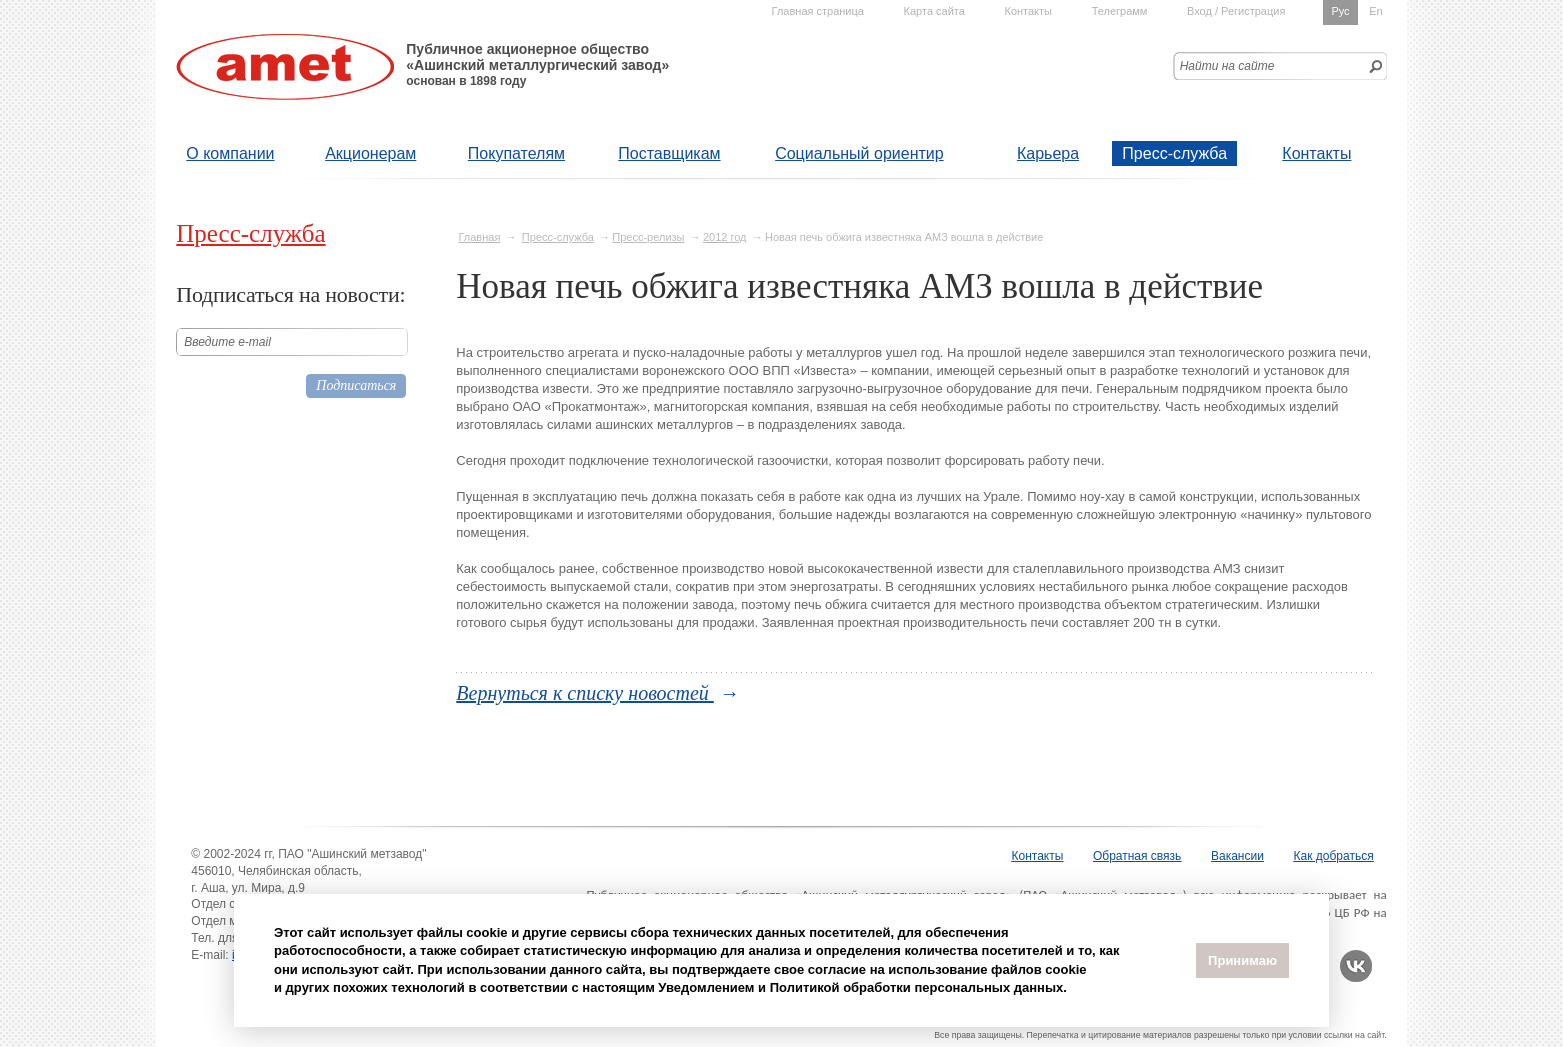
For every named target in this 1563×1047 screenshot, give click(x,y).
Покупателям (516, 153)
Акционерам (370, 153)
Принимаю (1242, 960)
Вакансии (1237, 856)
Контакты (1316, 153)
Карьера (1048, 153)
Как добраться (1334, 856)
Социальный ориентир (859, 153)
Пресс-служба (1174, 153)
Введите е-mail (227, 342)
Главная (479, 237)
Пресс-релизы (648, 237)
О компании (230, 153)
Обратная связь (1137, 856)
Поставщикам (669, 153)
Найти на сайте (1227, 66)
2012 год (725, 237)
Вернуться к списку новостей (585, 693)
